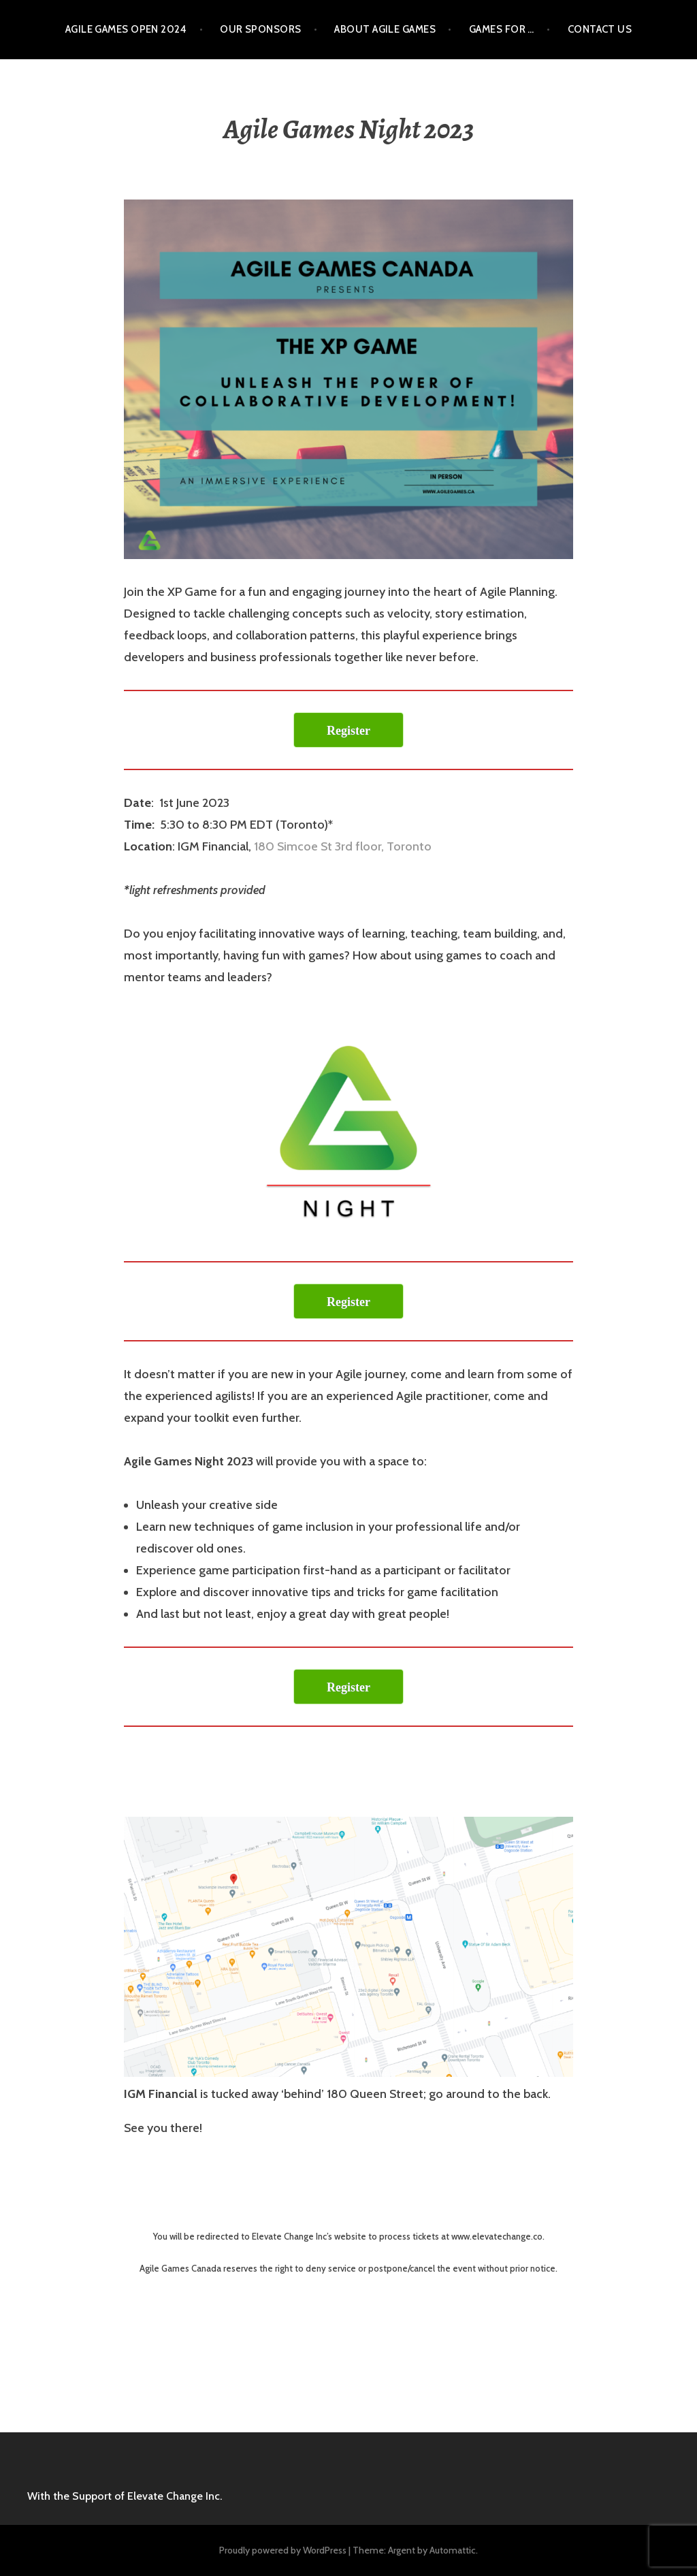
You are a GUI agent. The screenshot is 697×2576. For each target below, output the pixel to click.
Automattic (452, 2550)
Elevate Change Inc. (174, 2496)
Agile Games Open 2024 (126, 29)
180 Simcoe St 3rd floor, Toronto (343, 846)
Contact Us (600, 29)
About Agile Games (385, 29)
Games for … (501, 29)
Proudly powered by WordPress (282, 2550)
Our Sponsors (260, 29)
